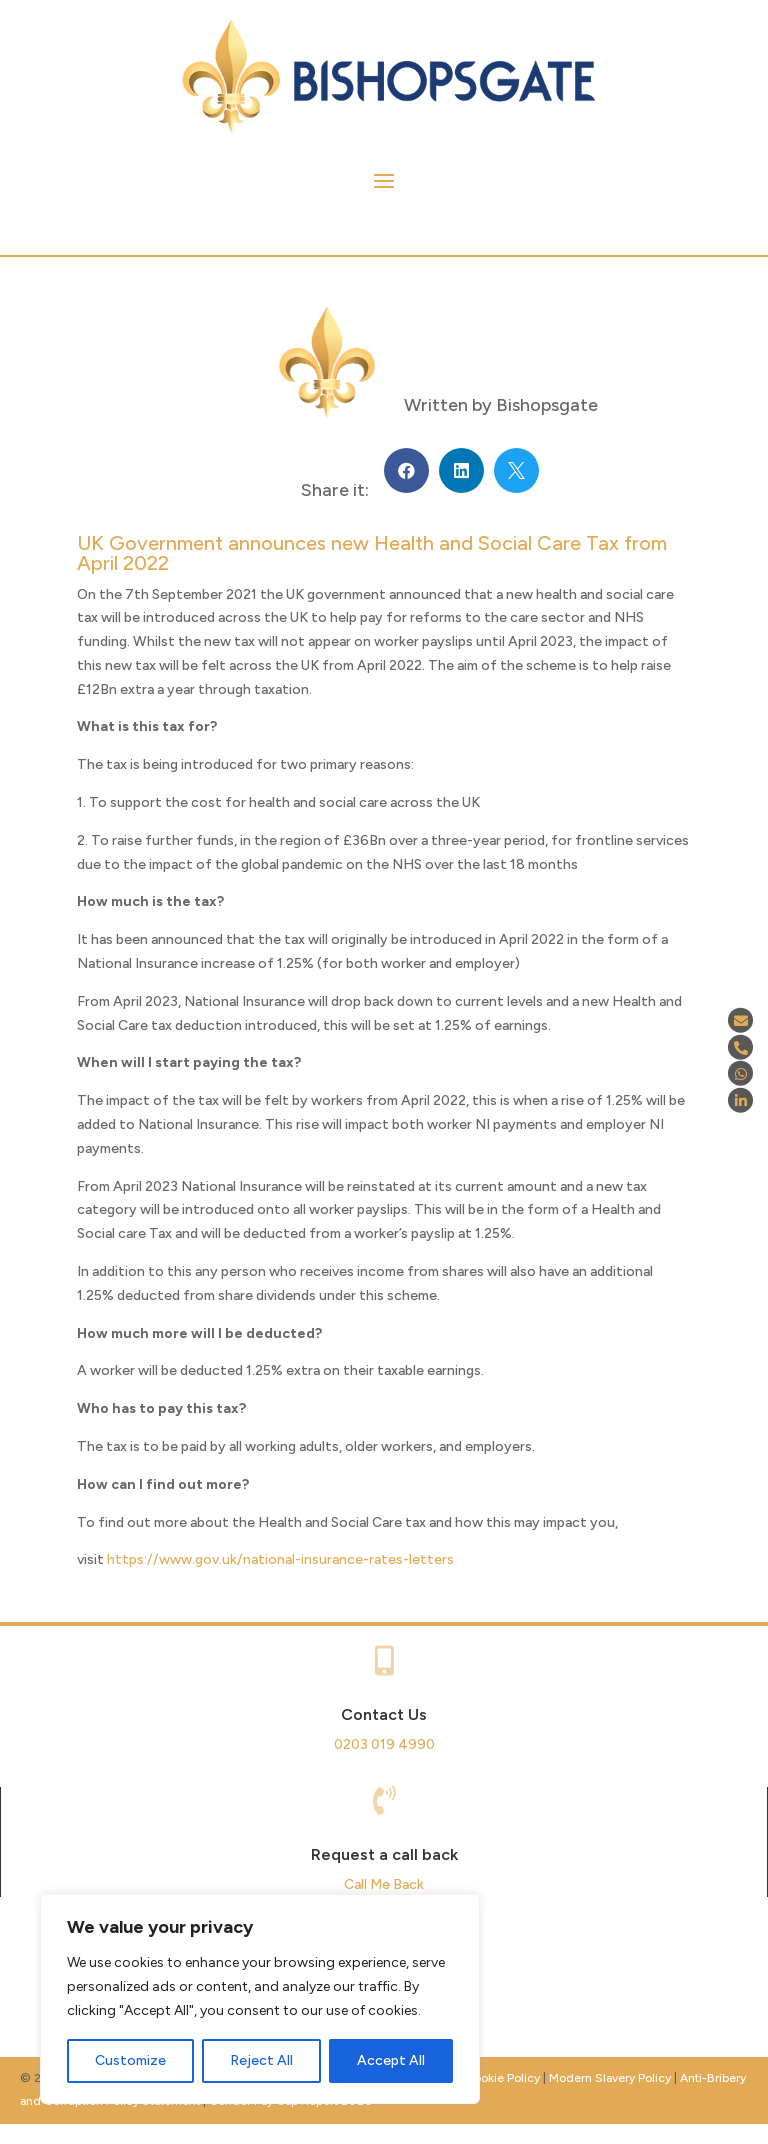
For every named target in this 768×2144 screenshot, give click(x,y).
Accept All (391, 2060)
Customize (130, 2060)
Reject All (261, 2060)
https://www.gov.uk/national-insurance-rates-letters (280, 1559)
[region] (260, 1999)
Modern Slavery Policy (610, 2078)
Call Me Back (384, 1884)
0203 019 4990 (384, 1744)
